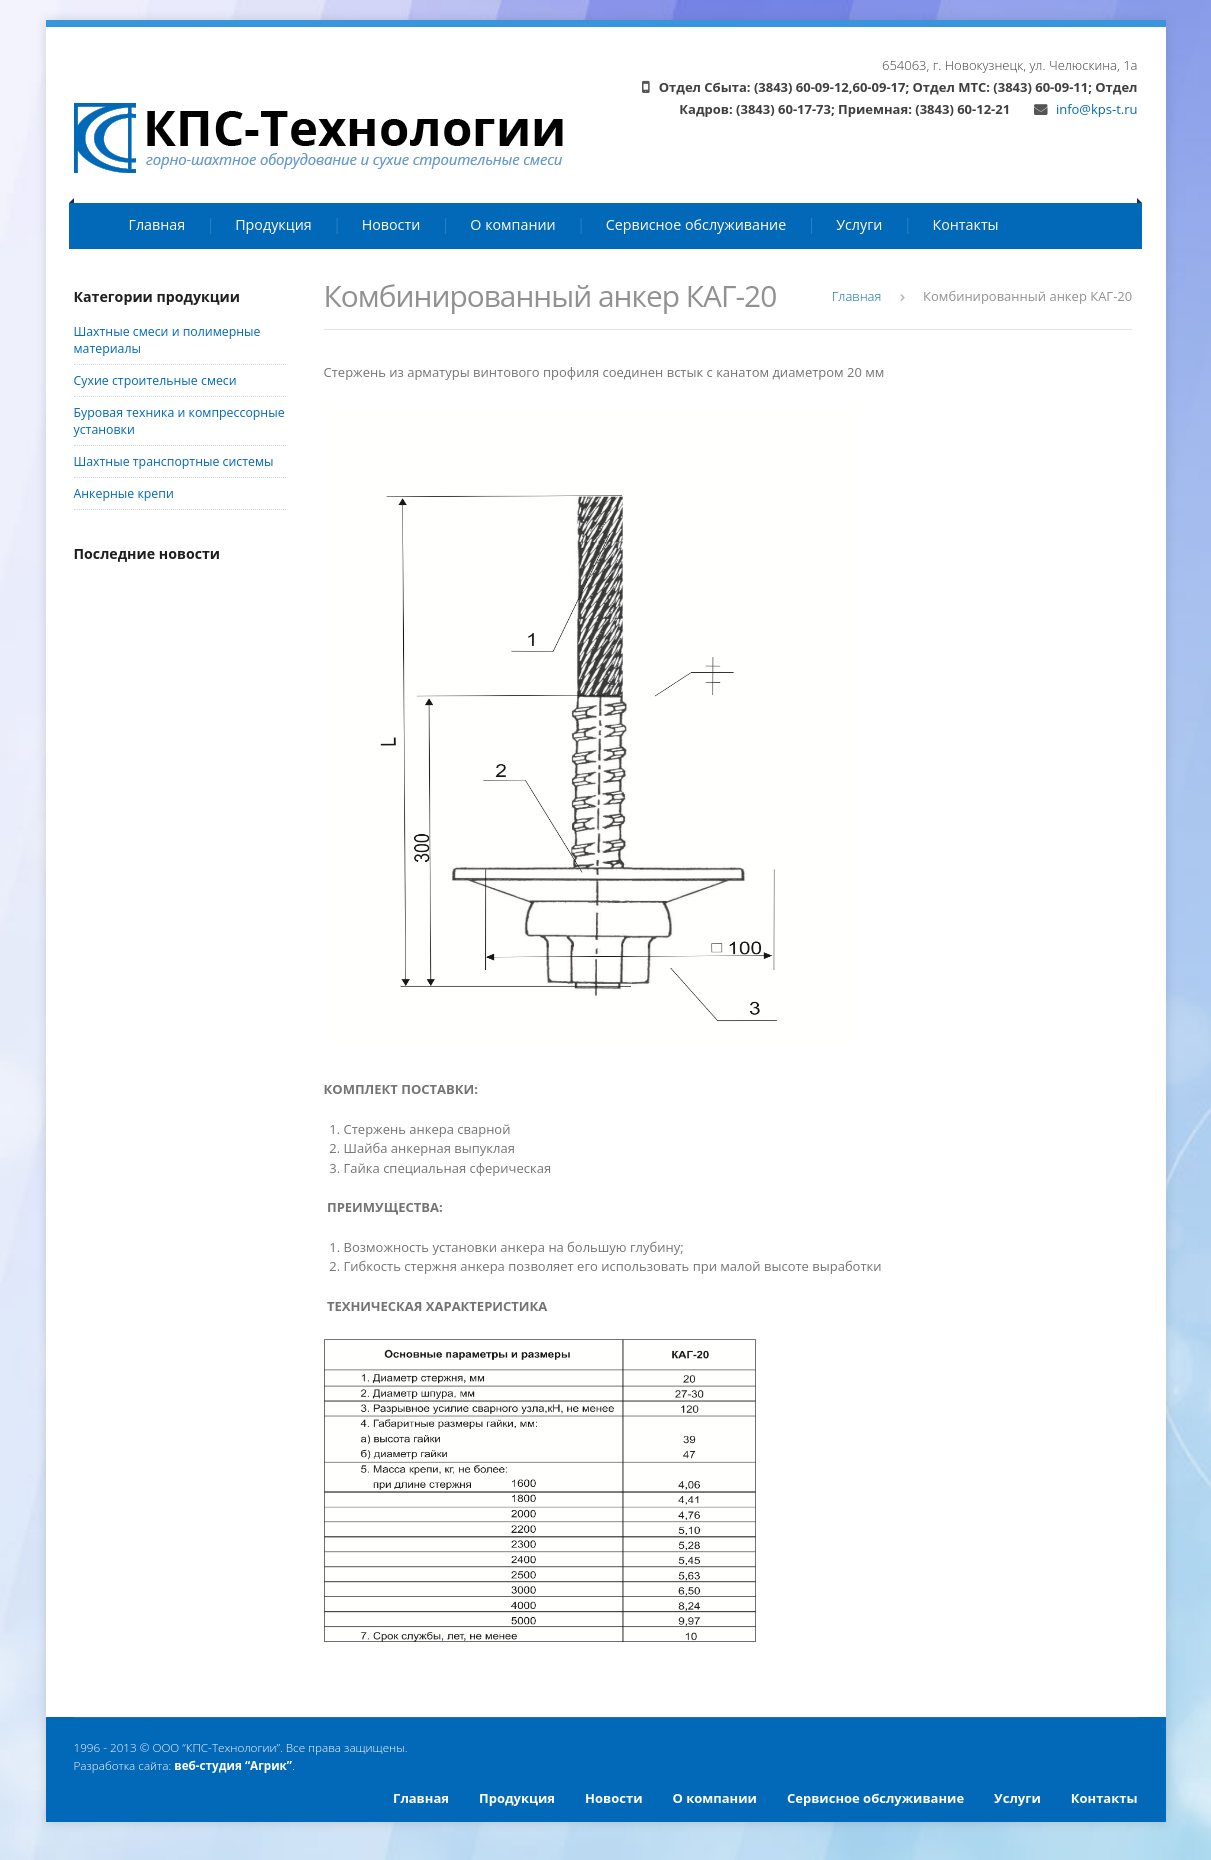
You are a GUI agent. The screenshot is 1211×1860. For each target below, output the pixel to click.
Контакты (965, 224)
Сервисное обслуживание (696, 224)
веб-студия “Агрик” (233, 1765)
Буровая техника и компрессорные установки (179, 421)
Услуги (859, 224)
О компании (512, 224)
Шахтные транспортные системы (174, 461)
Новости (391, 224)
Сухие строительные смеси (155, 380)
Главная (157, 224)
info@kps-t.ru (1086, 109)
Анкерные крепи (124, 493)
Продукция (273, 224)
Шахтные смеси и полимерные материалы (167, 340)
